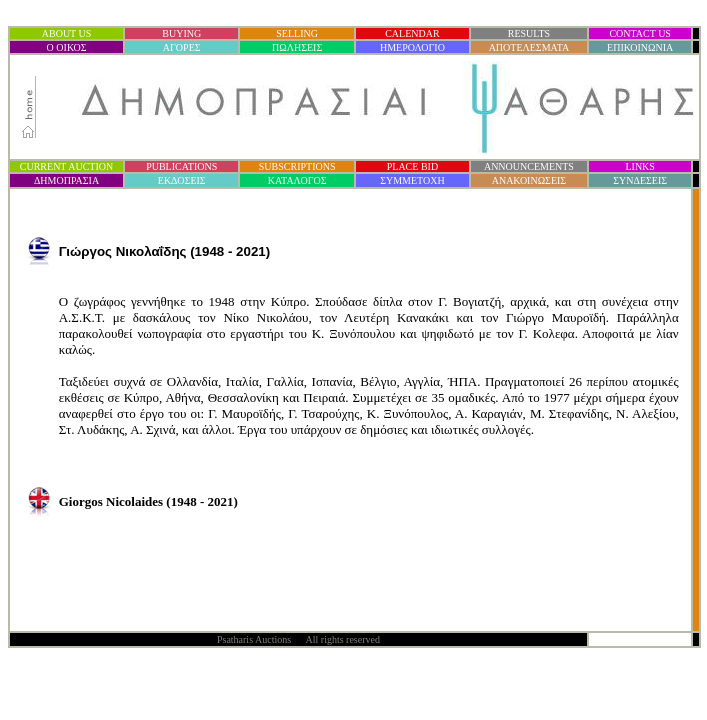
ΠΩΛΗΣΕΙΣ (297, 47)
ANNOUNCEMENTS (529, 166)
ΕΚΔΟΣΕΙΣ (182, 180)
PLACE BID (412, 166)
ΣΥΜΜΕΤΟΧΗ (412, 180)
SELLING (297, 33)
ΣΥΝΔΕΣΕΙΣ (640, 180)
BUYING (181, 33)
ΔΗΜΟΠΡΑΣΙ (66, 180)
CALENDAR (412, 33)
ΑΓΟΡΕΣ (182, 47)
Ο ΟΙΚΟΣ (67, 47)
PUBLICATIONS (181, 166)
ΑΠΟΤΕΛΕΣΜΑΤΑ (529, 47)
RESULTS (529, 33)
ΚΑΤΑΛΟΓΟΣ (297, 180)
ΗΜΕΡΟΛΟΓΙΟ (412, 47)
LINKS (639, 166)
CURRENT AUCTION (66, 166)
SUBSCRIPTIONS (297, 166)
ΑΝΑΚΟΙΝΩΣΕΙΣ (529, 180)
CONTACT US (640, 33)
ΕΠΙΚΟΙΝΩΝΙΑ (640, 47)
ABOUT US (67, 33)
